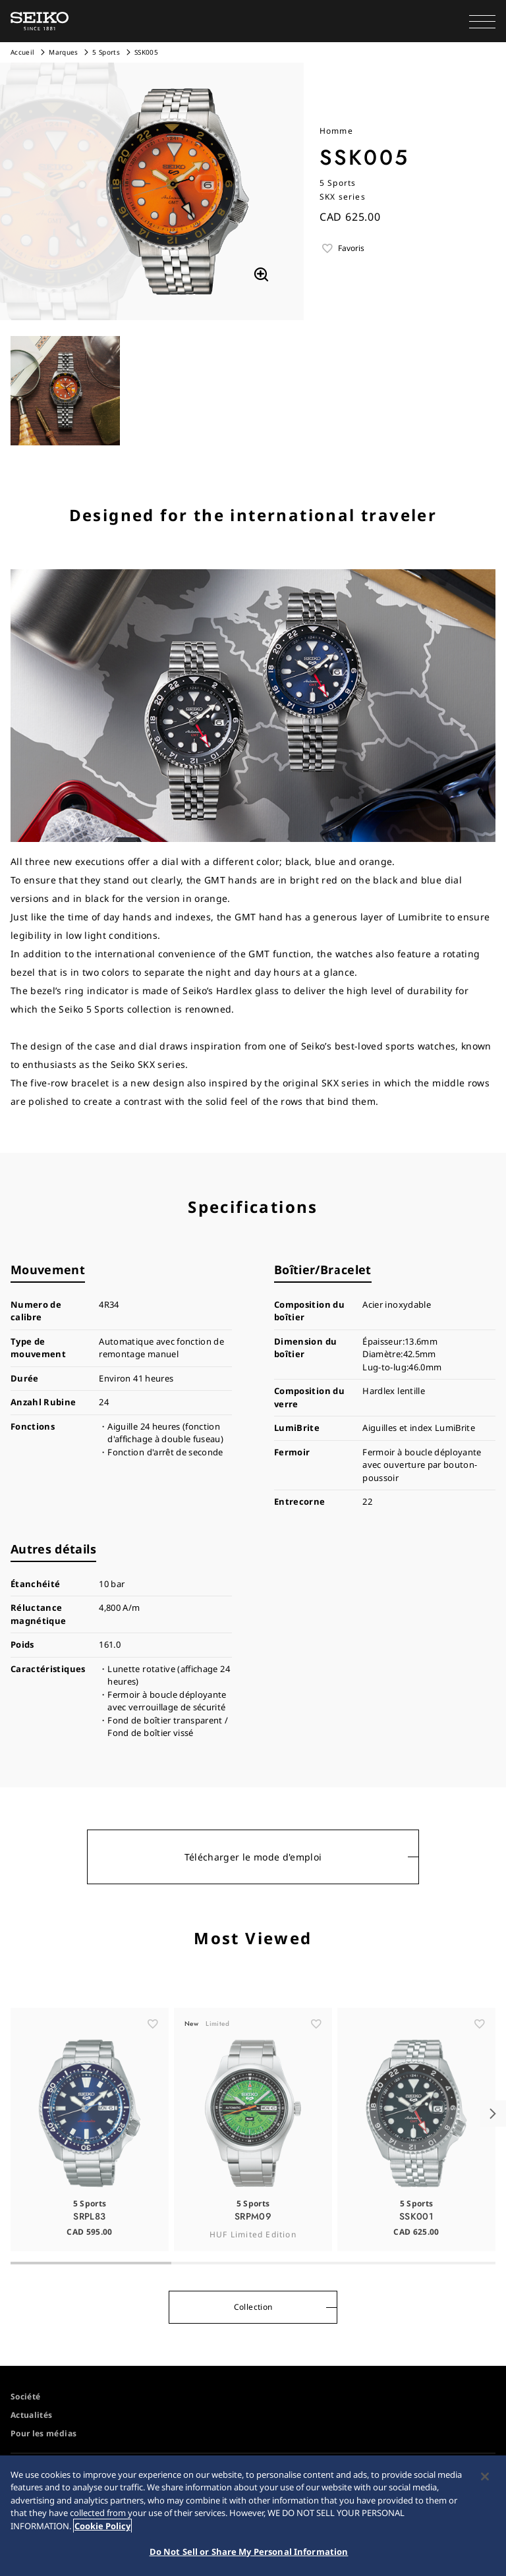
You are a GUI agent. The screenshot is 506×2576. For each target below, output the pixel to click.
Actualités (32, 2415)
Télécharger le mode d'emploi (253, 1857)
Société (25, 2396)
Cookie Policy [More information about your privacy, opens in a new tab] (102, 2529)
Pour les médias (43, 2433)
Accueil (22, 52)
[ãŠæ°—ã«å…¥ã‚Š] (153, 2052)
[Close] (484, 2479)
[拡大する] (261, 275)
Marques (63, 52)
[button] (482, 21)
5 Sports (106, 52)
